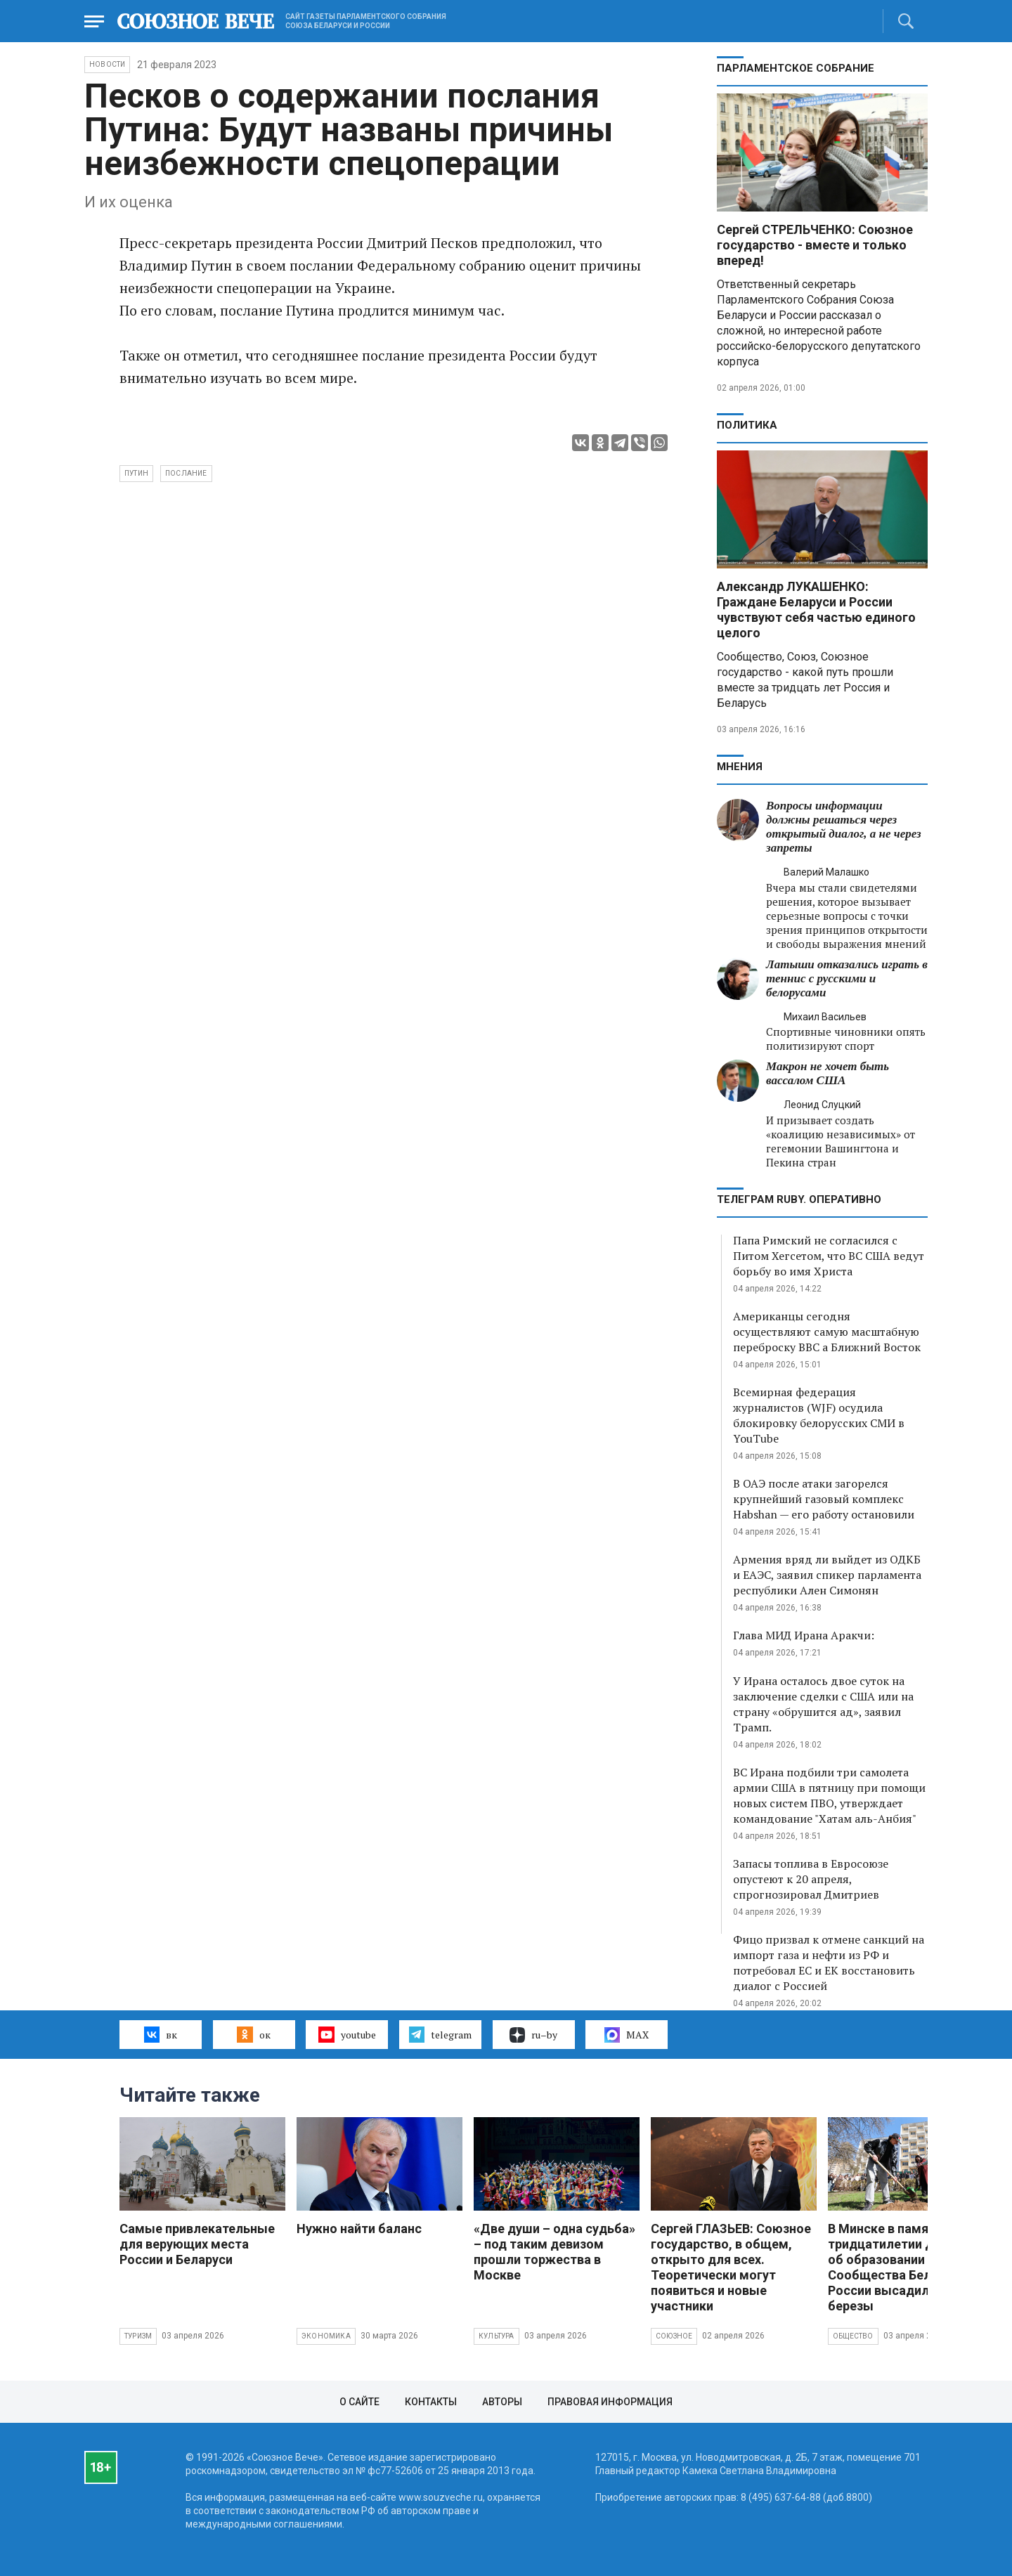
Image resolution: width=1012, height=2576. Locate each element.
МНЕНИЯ (740, 766)
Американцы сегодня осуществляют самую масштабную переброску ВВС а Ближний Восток (827, 1331)
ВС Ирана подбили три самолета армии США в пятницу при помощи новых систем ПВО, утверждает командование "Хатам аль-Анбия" (829, 1795)
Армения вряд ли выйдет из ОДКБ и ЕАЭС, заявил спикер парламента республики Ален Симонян (827, 1575)
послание (186, 473)
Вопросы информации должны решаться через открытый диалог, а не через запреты (843, 826)
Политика (747, 425)
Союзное (674, 2336)
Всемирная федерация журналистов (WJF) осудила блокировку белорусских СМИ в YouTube (818, 1415)
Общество (853, 2336)
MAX (626, 2035)
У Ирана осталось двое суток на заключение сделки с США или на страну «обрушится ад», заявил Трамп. (823, 1704)
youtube (346, 2034)
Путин (136, 473)
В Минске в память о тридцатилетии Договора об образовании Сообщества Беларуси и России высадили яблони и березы (910, 2267)
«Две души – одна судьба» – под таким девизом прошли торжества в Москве (554, 2251)
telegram (440, 2034)
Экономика (326, 2336)
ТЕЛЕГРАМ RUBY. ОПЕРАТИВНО (799, 1199)
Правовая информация (610, 2401)
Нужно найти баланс (359, 2228)
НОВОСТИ (107, 64)
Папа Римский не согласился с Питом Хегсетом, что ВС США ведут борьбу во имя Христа (828, 1255)
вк (160, 2034)
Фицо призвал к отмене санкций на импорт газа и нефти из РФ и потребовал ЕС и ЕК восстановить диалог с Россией (828, 1962)
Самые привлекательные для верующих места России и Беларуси (197, 2244)
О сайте (359, 2401)
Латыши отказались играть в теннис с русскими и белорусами (847, 978)
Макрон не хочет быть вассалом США (827, 1073)
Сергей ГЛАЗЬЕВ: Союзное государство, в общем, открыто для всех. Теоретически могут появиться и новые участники (731, 2267)
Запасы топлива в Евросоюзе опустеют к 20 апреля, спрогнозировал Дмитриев (810, 1879)
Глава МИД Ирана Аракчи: (803, 1635)
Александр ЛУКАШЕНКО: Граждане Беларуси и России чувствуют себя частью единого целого (816, 609)
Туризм (138, 2336)
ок (253, 2034)
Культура (496, 2336)
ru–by (533, 2035)
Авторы (502, 2401)
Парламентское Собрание (795, 68)
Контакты (431, 2401)
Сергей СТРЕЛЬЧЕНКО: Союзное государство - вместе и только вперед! (815, 245)
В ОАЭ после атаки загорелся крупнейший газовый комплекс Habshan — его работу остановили (823, 1499)
